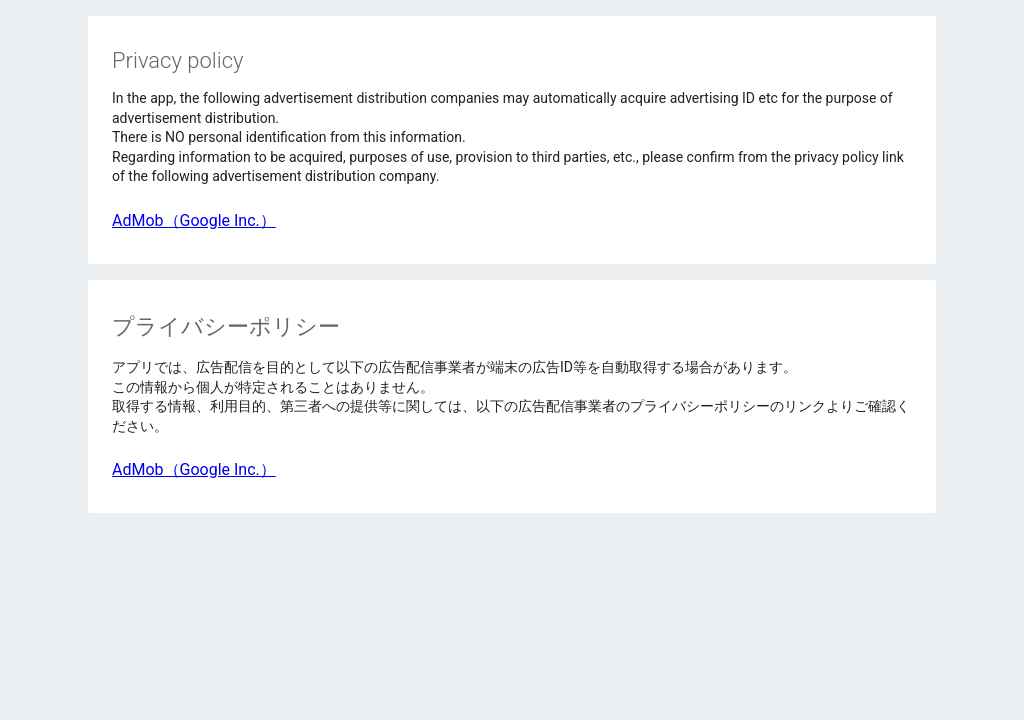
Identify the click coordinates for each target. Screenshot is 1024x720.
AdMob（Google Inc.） (194, 220)
